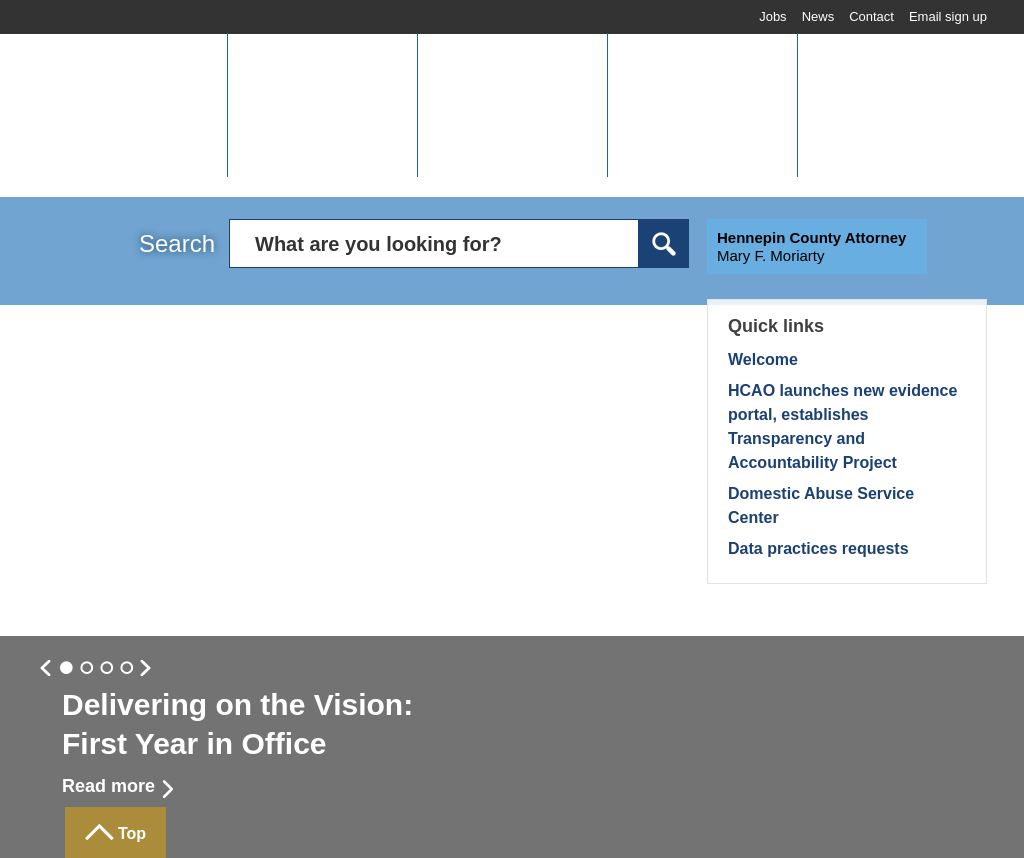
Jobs (772, 16)
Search (177, 243)
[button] (322, 105)
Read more (108, 786)
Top (132, 833)
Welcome (763, 359)
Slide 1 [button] (87, 669)
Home (88, 46)
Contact (871, 16)
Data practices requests (818, 548)
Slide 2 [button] (107, 669)
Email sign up (948, 16)
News (818, 16)
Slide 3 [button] (127, 669)
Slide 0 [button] (67, 669)
